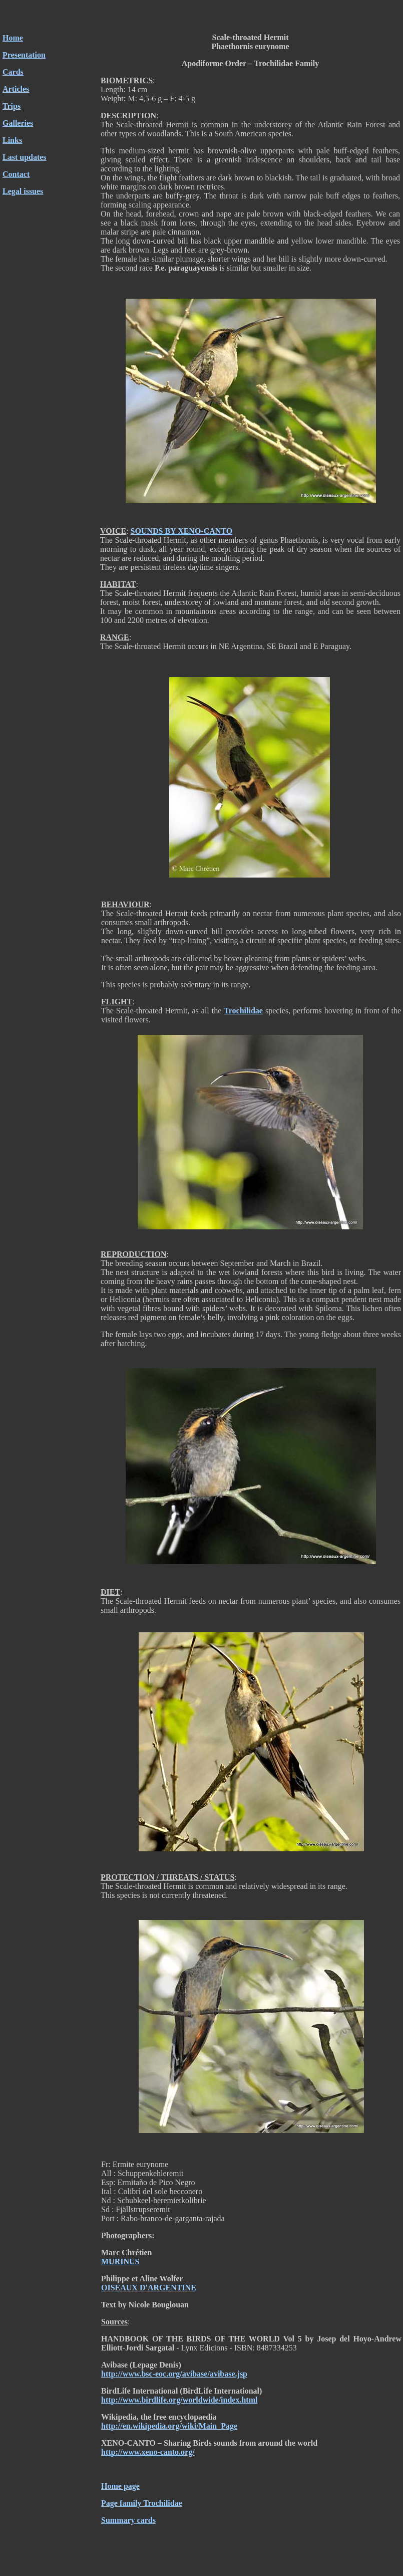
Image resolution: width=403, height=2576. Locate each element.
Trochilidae (243, 1010)
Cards (13, 72)
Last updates (25, 157)
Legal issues (23, 191)
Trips (12, 106)
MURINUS (120, 2261)
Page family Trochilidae (141, 2503)
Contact (16, 174)
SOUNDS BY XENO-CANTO (182, 531)
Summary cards (128, 2520)
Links (12, 140)
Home (13, 38)
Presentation (24, 55)
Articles (16, 89)
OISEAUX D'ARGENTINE (148, 2287)
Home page (120, 2486)
